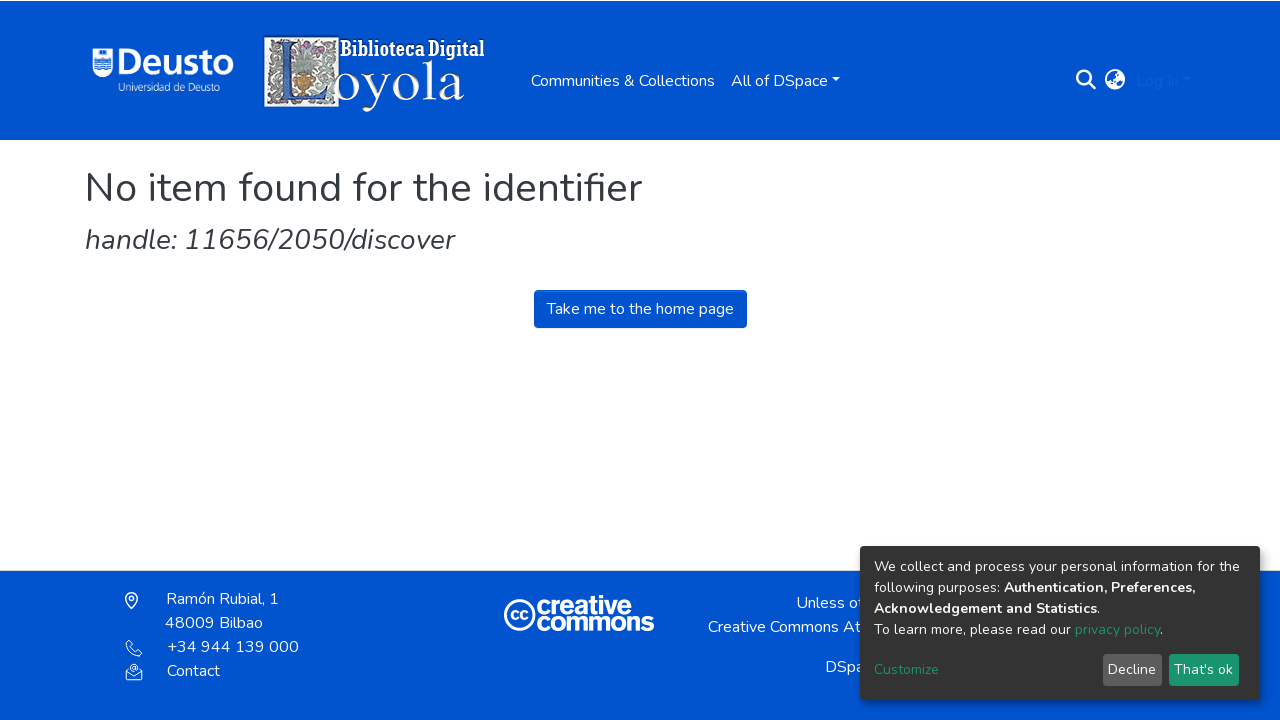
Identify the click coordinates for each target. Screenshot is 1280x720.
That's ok (1203, 669)
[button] (1115, 81)
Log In (1157, 81)
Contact (172, 671)
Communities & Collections (623, 81)
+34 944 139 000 (212, 647)
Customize (906, 669)
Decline (1132, 669)
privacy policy (1117, 629)
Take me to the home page (640, 309)
